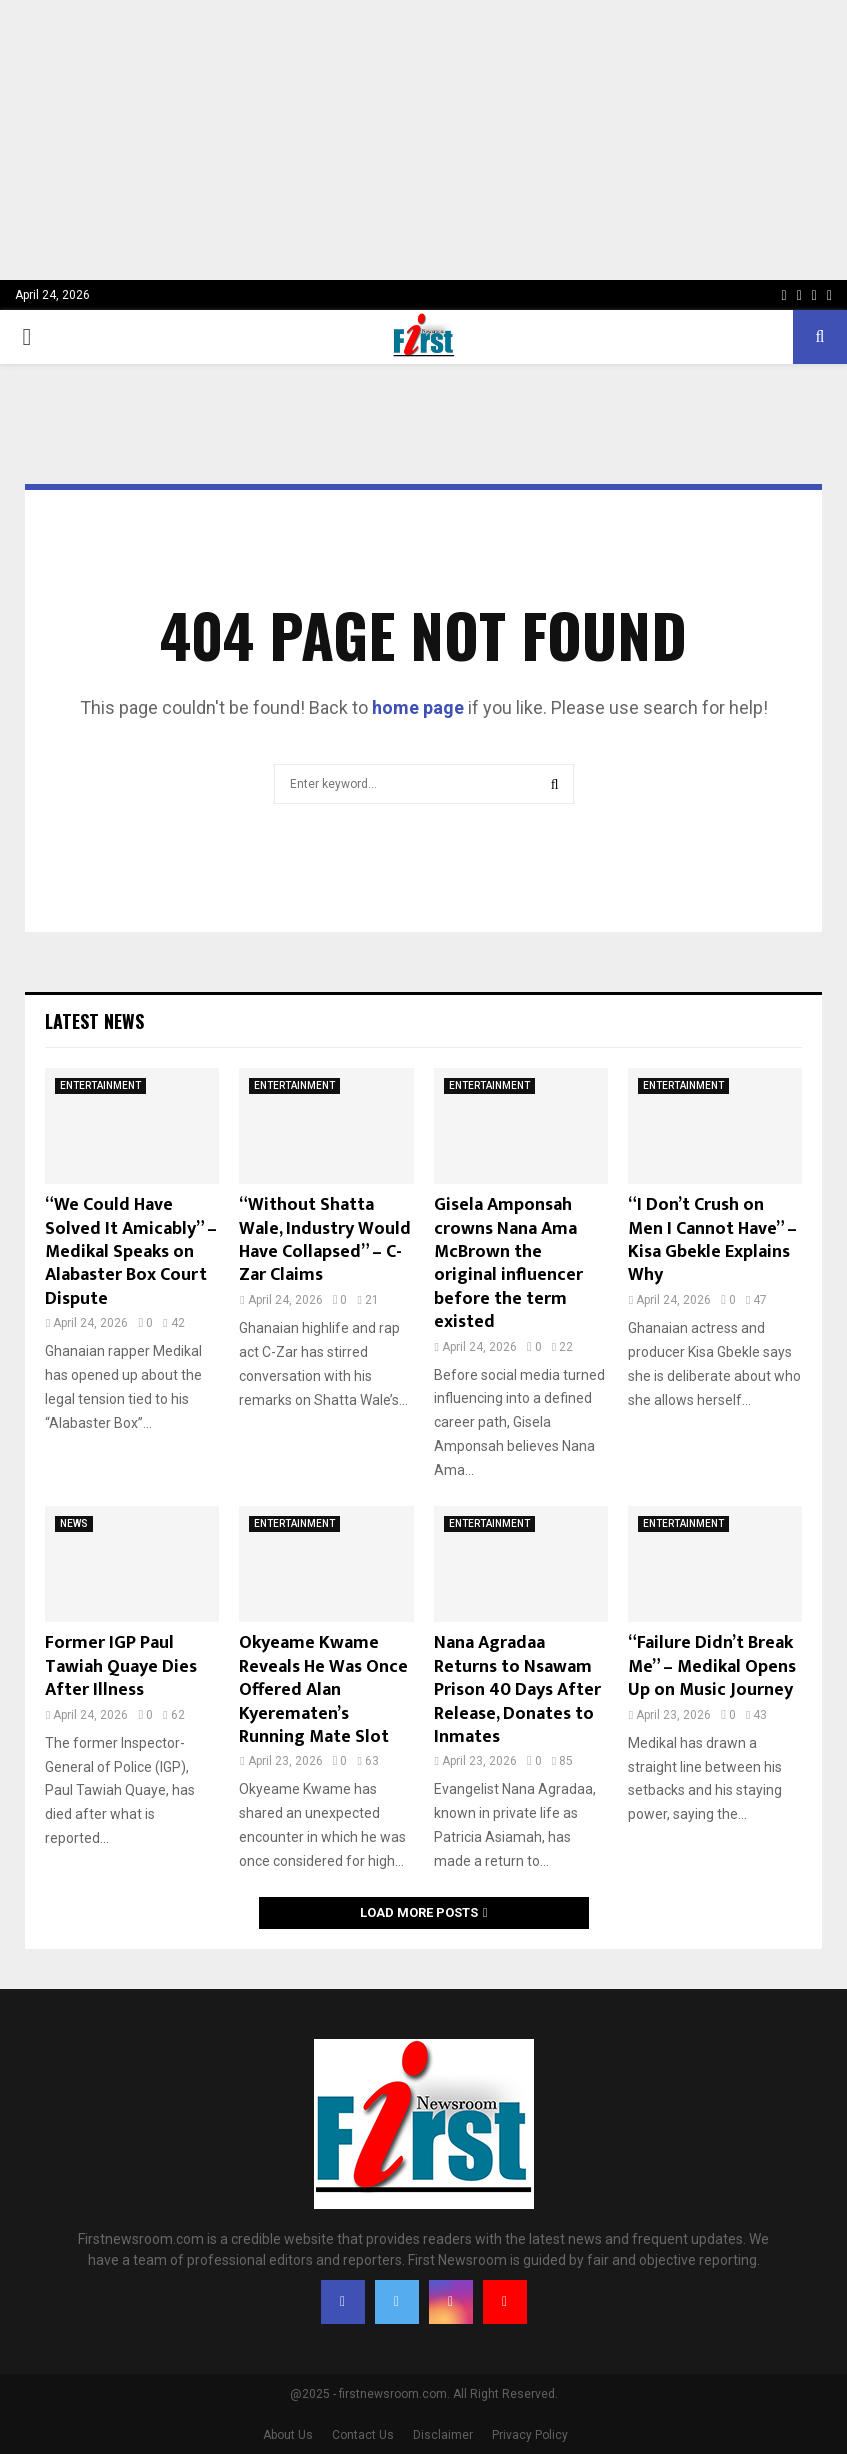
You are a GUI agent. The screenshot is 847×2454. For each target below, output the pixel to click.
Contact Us (363, 2435)
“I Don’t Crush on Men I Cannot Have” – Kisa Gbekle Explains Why (712, 1240)
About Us (288, 2435)
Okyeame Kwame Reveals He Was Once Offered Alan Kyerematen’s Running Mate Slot (323, 1690)
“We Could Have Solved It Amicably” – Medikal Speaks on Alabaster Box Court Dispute (131, 1252)
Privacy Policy (530, 2435)
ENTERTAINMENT (100, 1085)
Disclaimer (443, 2435)
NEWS (74, 1523)
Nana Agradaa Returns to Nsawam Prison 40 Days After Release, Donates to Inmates (517, 1690)
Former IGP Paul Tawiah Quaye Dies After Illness (121, 1666)
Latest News (94, 1021)
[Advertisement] (423, 140)
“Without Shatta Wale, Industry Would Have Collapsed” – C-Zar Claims (325, 1240)
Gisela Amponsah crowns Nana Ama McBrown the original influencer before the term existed (508, 1263)
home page (418, 707)
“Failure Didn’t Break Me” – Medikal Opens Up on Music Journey (712, 1666)
